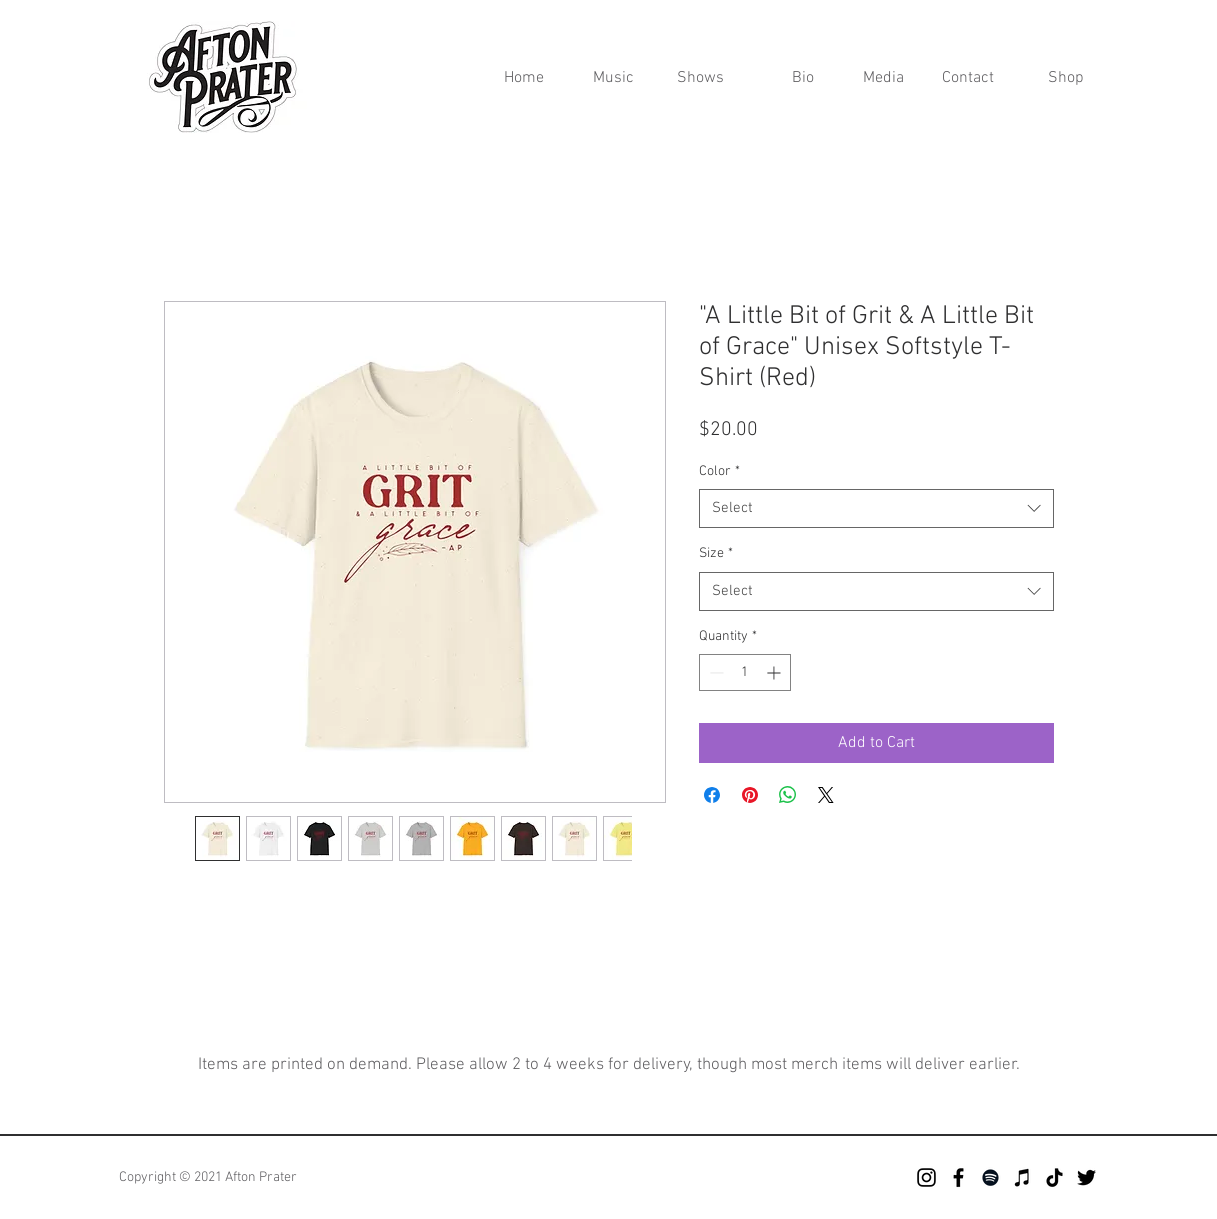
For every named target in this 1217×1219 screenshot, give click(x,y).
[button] (874, 78)
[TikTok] (1054, 1177)
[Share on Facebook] (712, 795)
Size (716, 553)
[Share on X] (826, 795)
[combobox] (876, 508)
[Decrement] (714, 672)
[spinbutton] (745, 672)
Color (719, 471)
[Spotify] (990, 1177)
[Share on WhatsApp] (788, 795)
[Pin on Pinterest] (750, 795)
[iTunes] (1022, 1177)
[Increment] (775, 672)
